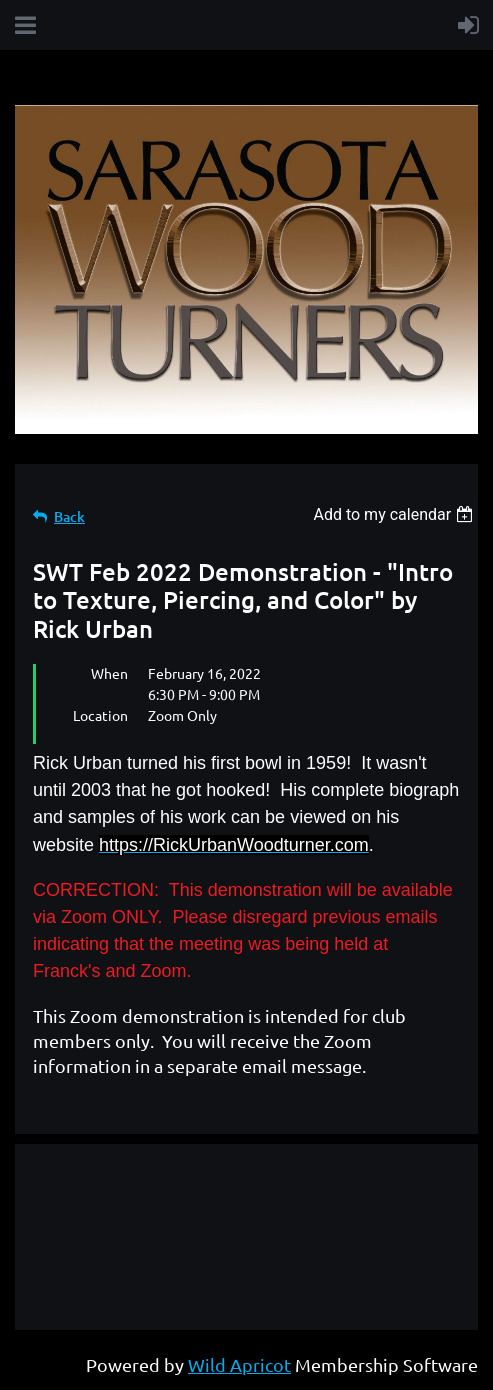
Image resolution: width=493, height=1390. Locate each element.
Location (100, 715)
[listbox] (395, 514)
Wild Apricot (239, 1364)
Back (69, 516)
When (109, 673)
